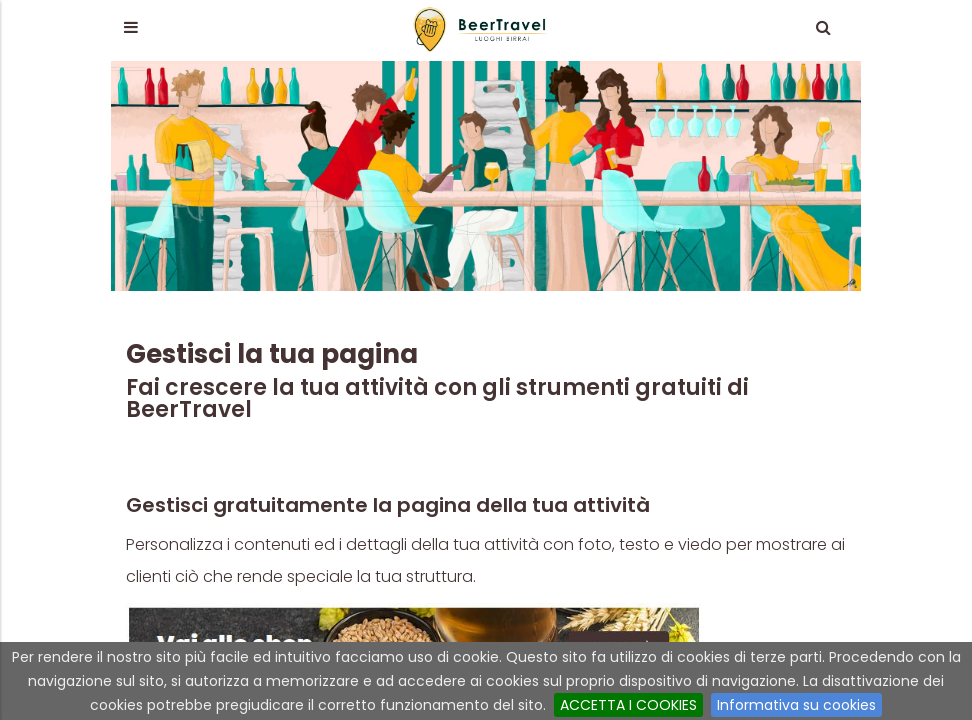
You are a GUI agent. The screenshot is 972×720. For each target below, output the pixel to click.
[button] (130, 27)
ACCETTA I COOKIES (628, 705)
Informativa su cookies (796, 705)
